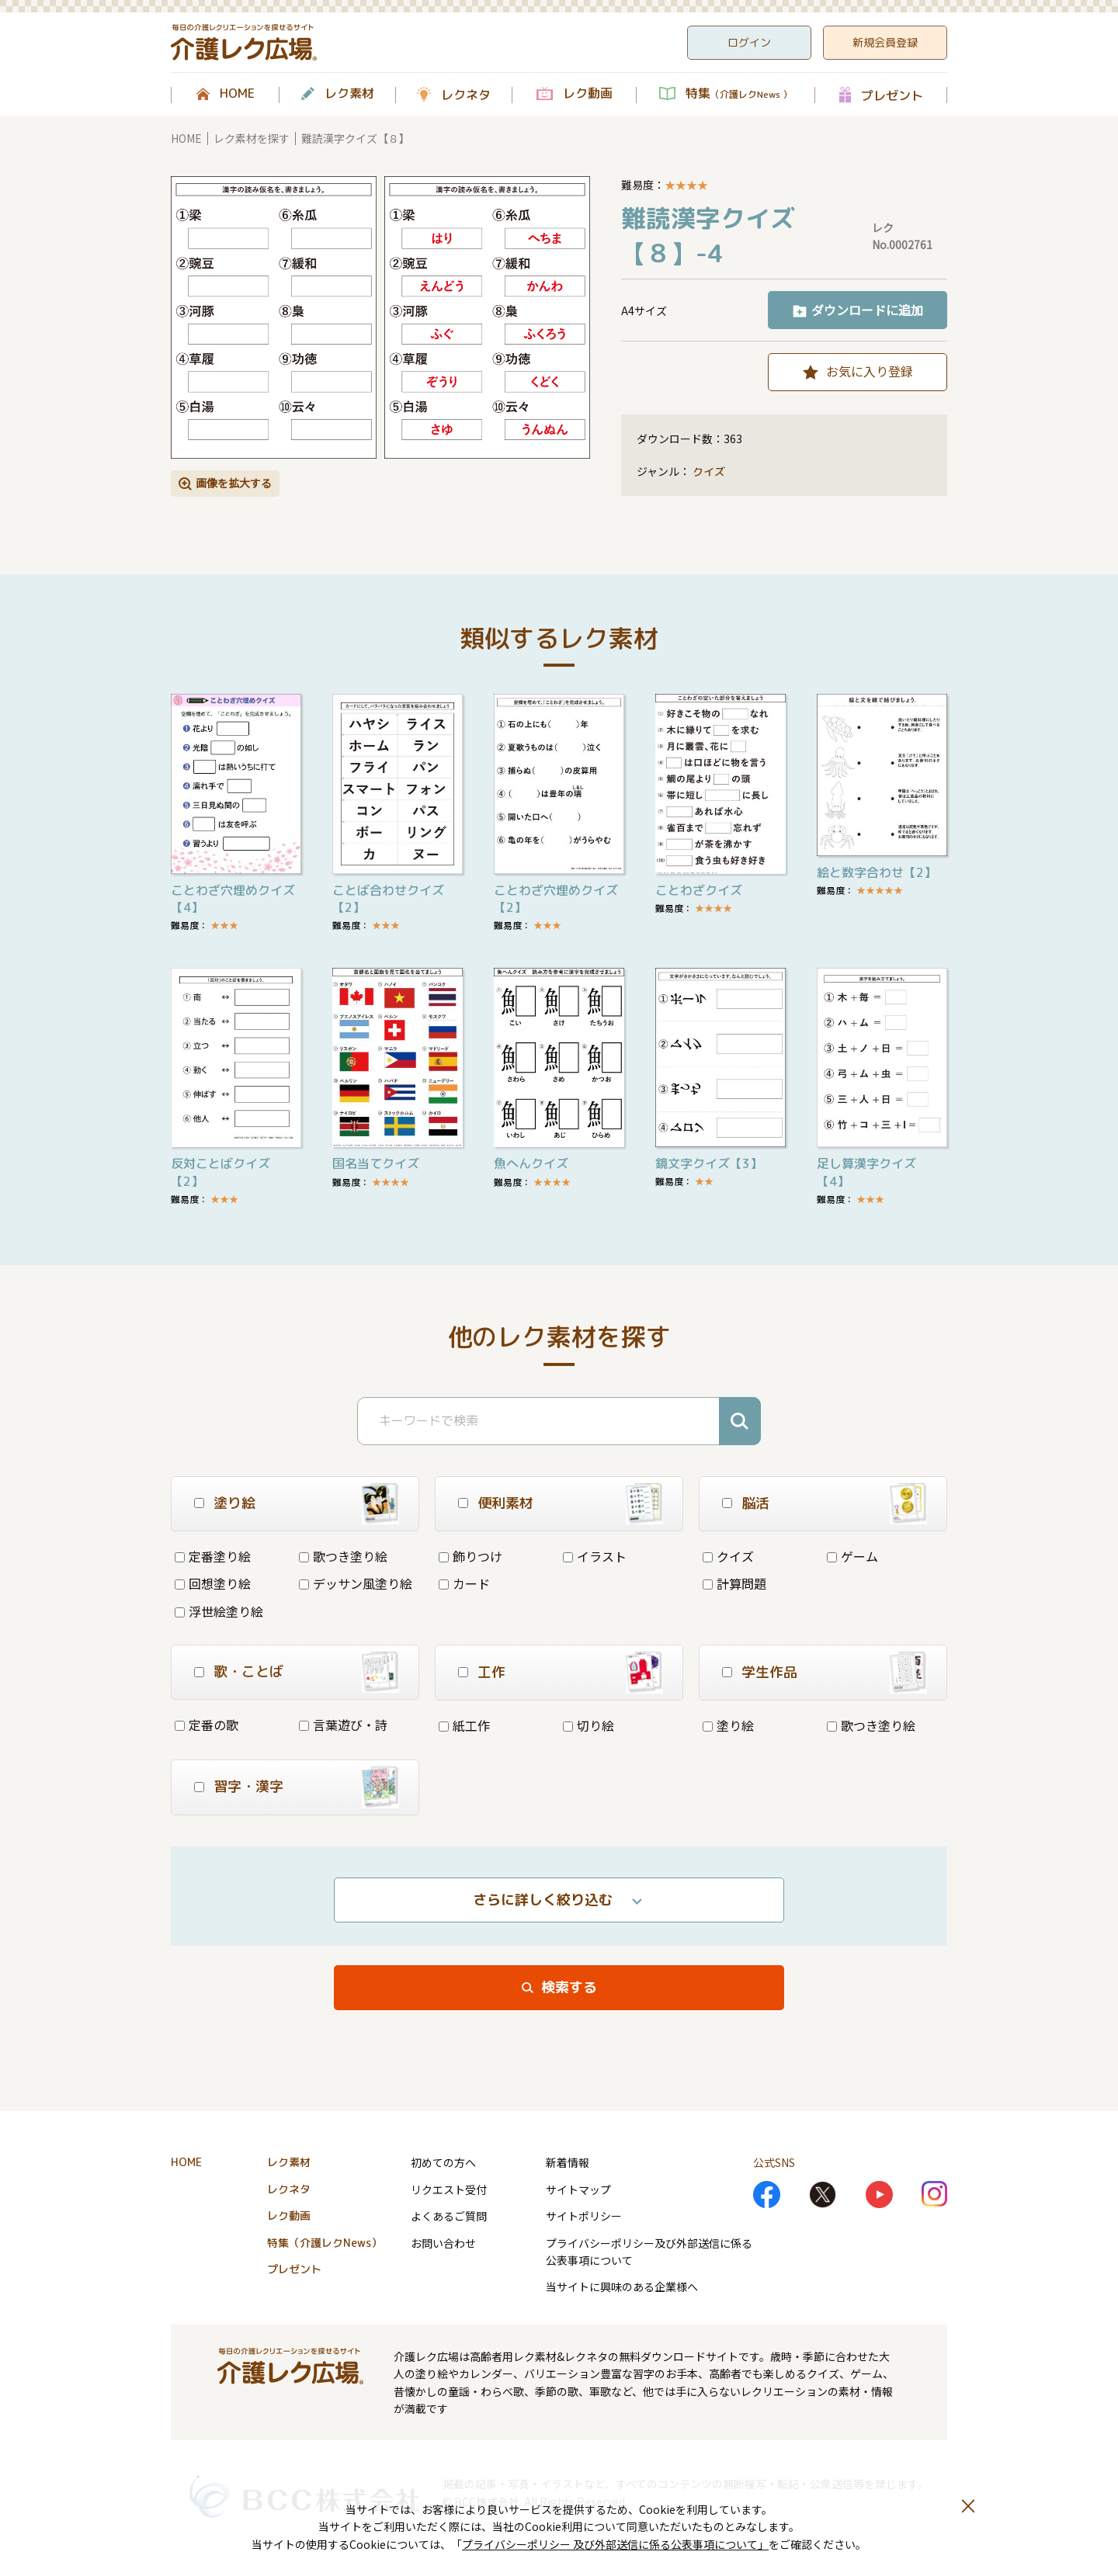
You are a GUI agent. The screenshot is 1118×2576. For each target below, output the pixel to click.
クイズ (709, 471)
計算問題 (734, 1583)
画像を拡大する (234, 483)
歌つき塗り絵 (343, 1556)
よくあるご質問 (449, 2216)
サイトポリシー (584, 2216)
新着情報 (567, 2162)
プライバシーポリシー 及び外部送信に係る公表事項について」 (615, 2544)
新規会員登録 (885, 42)
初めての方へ (443, 2162)
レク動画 (588, 94)
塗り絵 (728, 1725)
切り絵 (588, 1725)
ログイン (749, 42)
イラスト (595, 1556)
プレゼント (892, 95)
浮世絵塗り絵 (219, 1611)
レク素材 (349, 94)
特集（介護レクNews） (324, 2242)
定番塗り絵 (213, 1556)
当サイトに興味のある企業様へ (622, 2286)
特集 (739, 94)
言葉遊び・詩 (343, 1724)
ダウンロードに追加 (867, 309)
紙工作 (464, 1725)
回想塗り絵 (213, 1583)
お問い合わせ (443, 2243)
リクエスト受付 (449, 2189)
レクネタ (466, 94)
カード (464, 1583)
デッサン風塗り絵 (355, 1583)
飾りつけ (470, 1556)
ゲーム (852, 1556)
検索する (569, 1987)
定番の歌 (206, 1724)
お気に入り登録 (869, 371)
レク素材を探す (252, 138)
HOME (237, 94)
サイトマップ (578, 2189)
